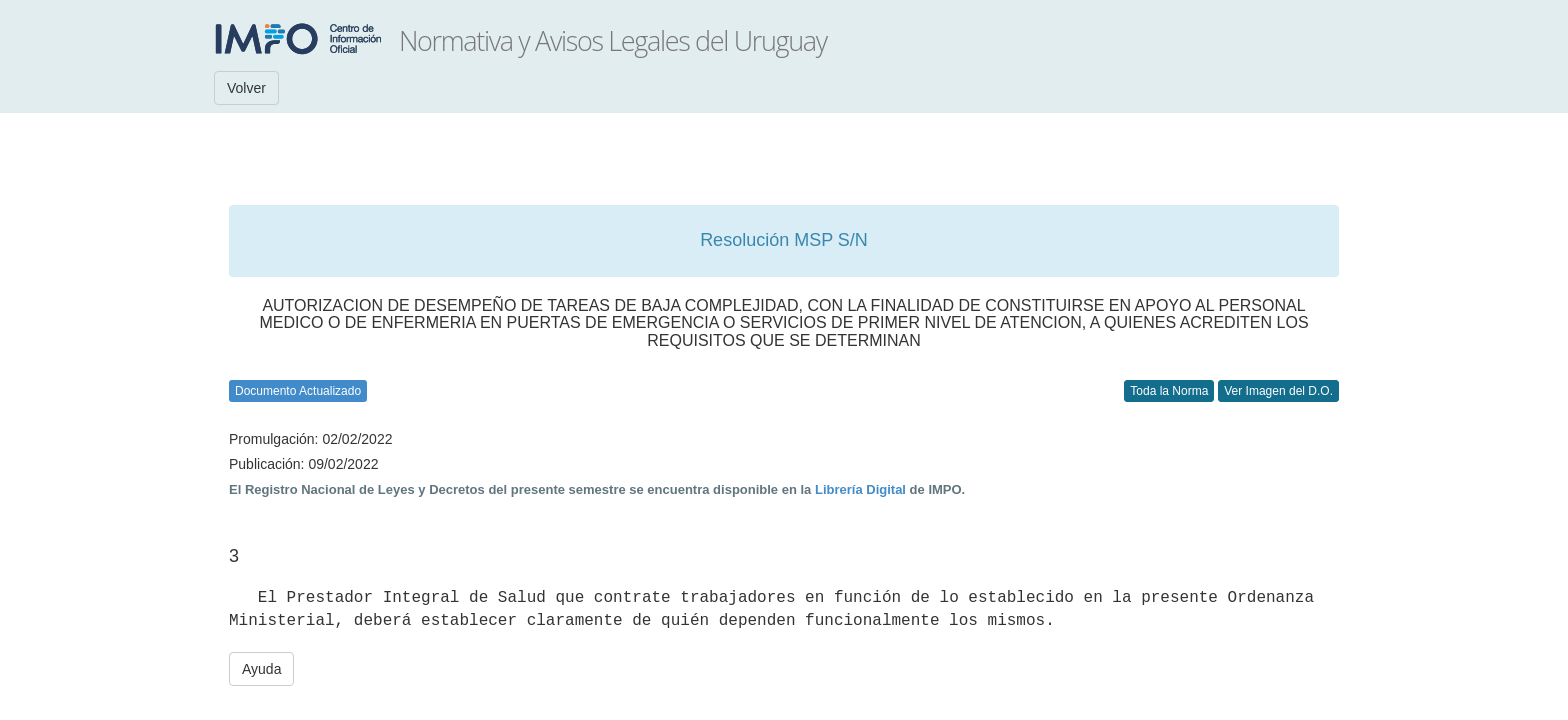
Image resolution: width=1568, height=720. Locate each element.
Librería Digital (860, 489)
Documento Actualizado (298, 391)
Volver (246, 88)
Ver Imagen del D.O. (1278, 391)
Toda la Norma (1169, 391)
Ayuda (261, 669)
